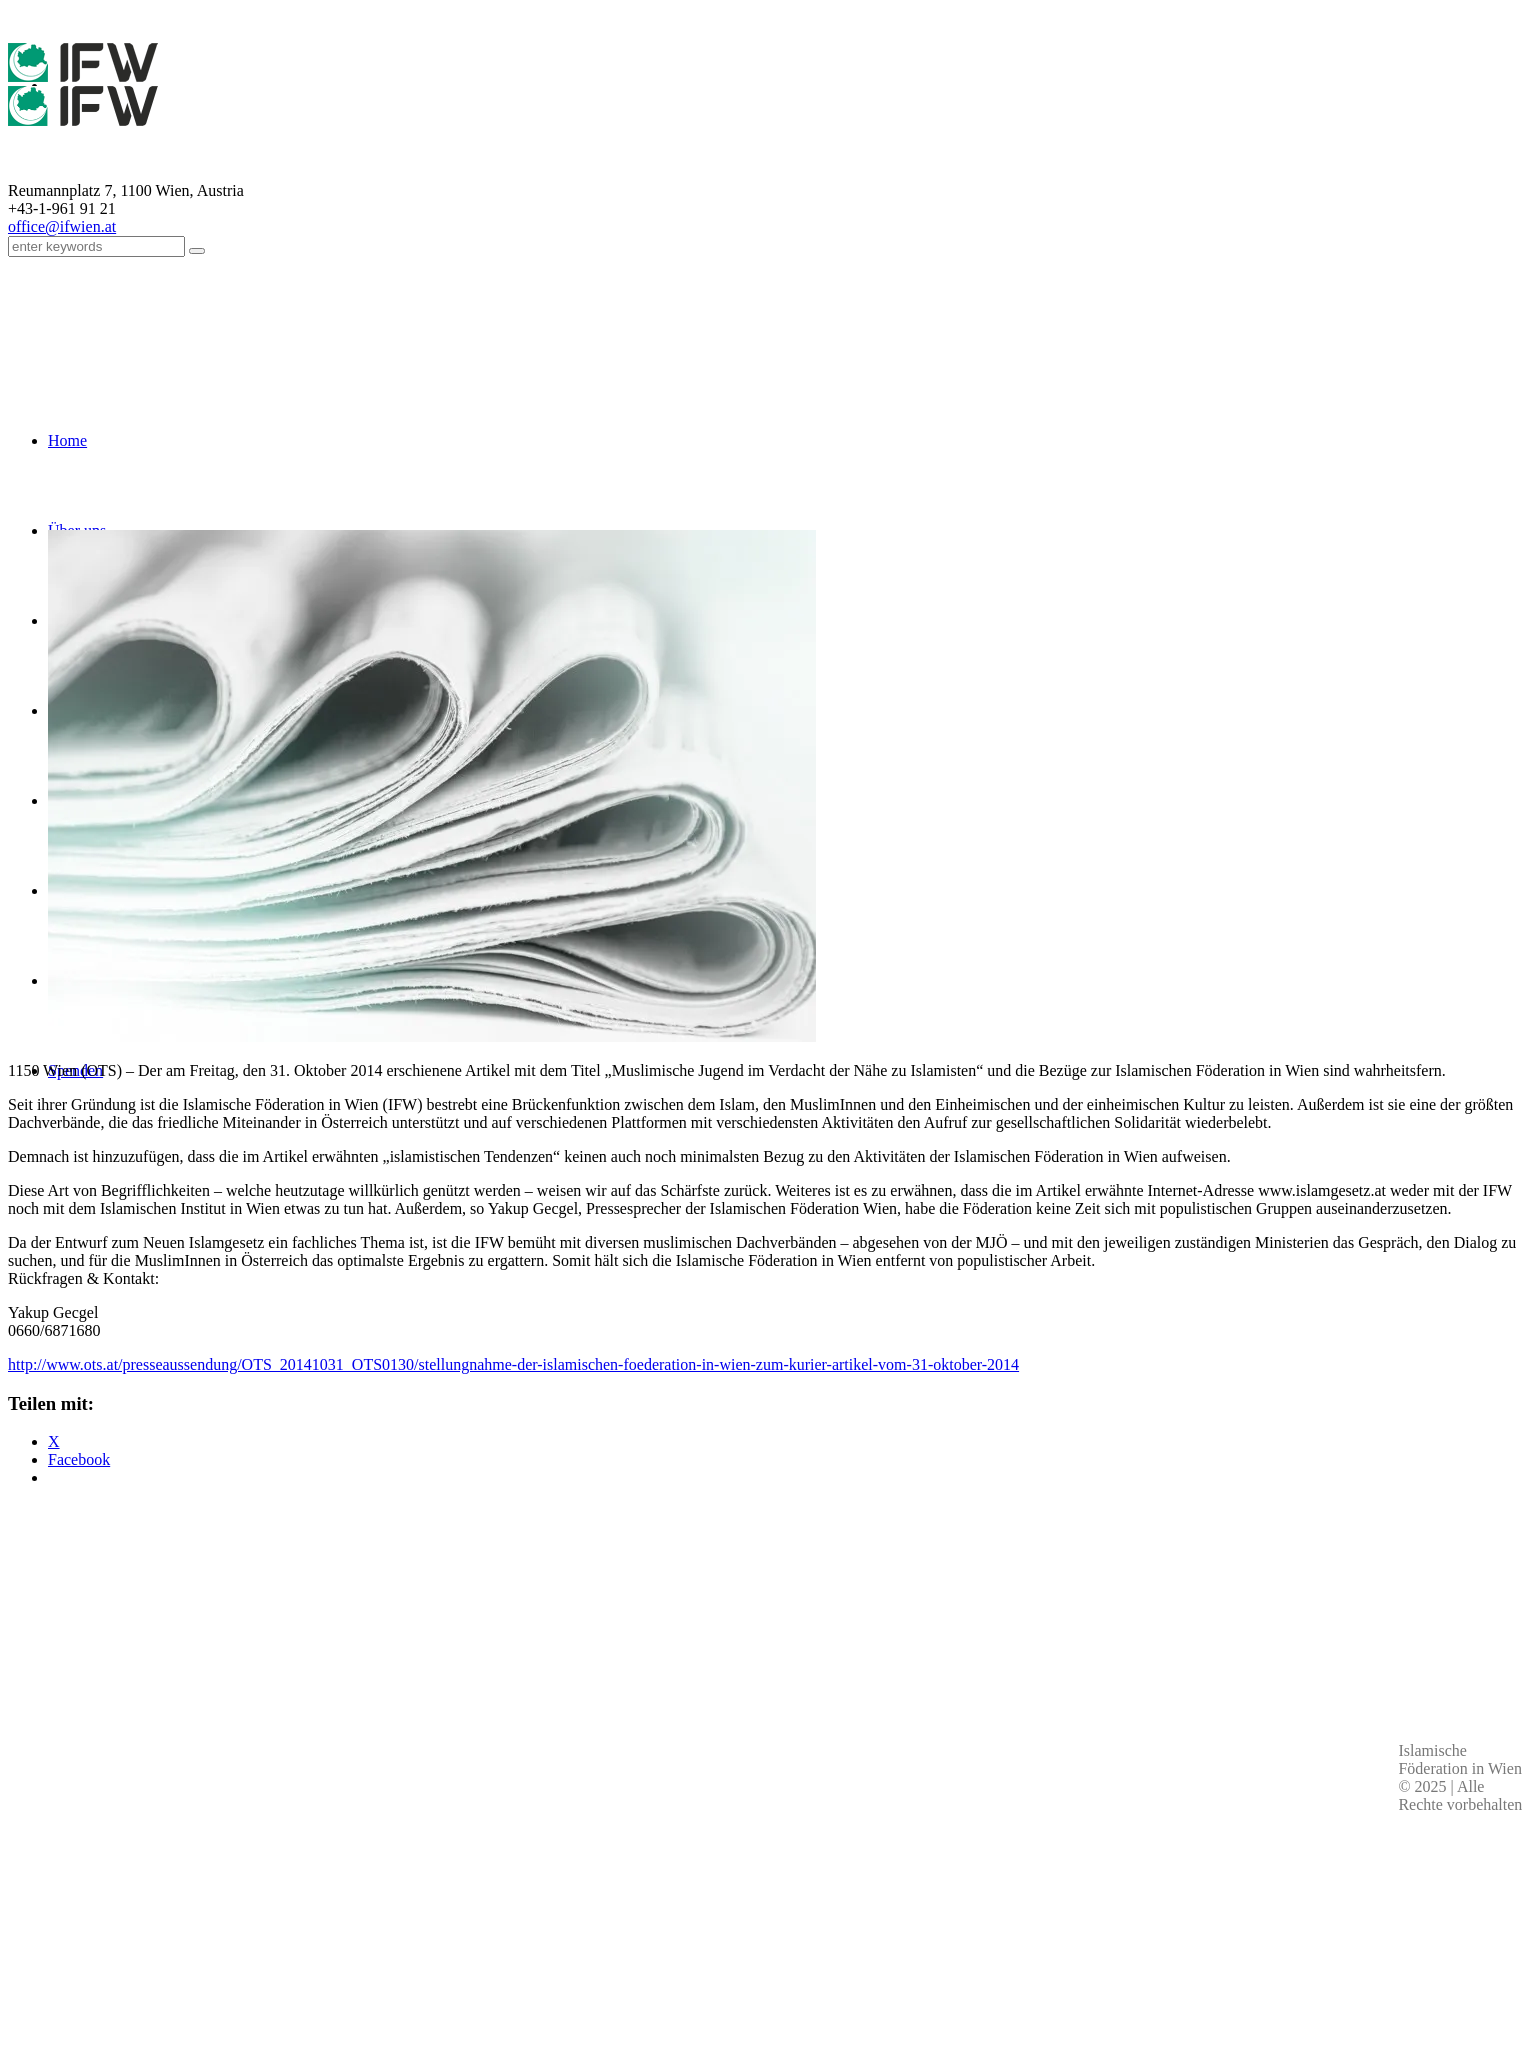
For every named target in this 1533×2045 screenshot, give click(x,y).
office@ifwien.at (62, 226)
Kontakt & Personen (779, 1868)
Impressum (779, 1846)
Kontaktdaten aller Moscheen (366, 1912)
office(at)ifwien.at (366, 1890)
